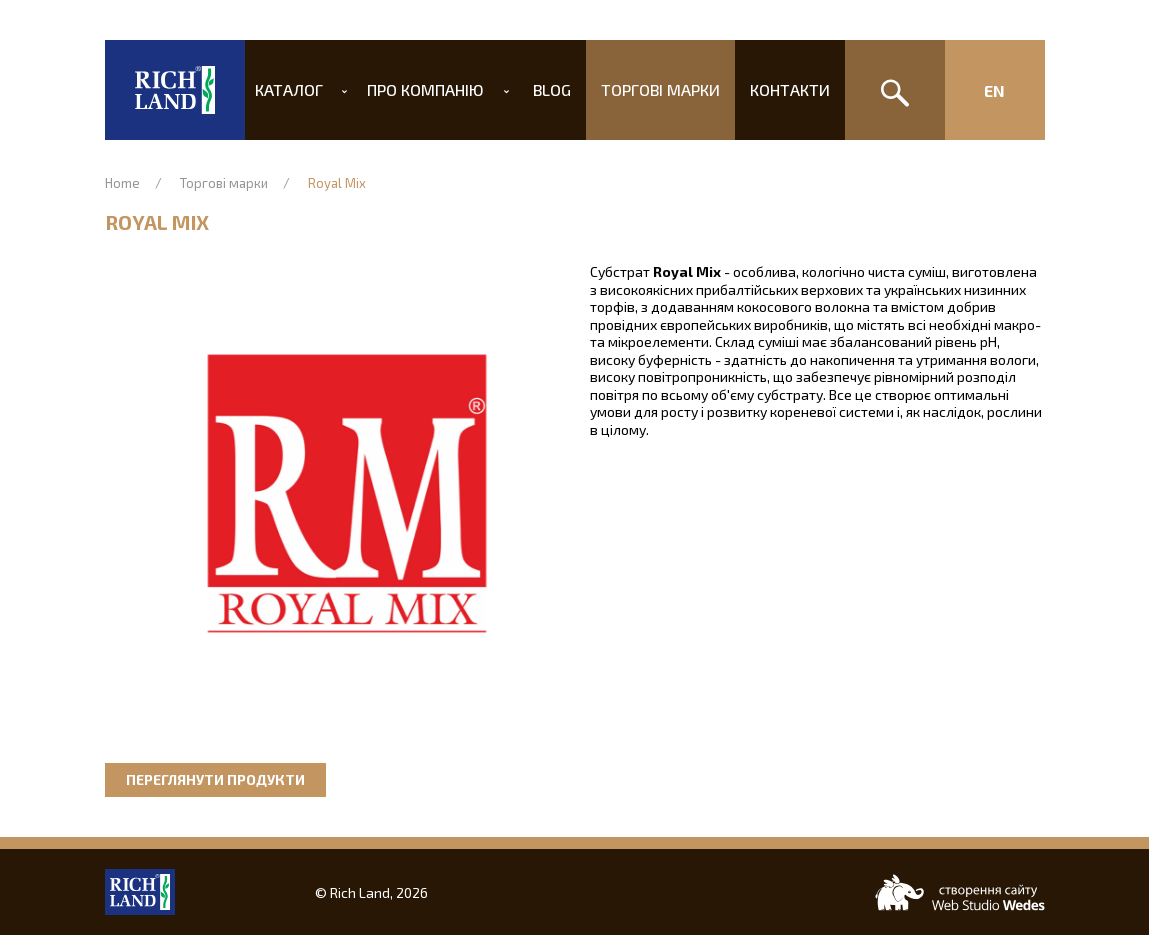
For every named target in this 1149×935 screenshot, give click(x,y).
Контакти (778, 89)
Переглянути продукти (215, 779)
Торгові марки (654, 89)
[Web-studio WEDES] (960, 892)
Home (122, 183)
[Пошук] (895, 90)
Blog (552, 89)
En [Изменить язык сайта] (994, 90)
